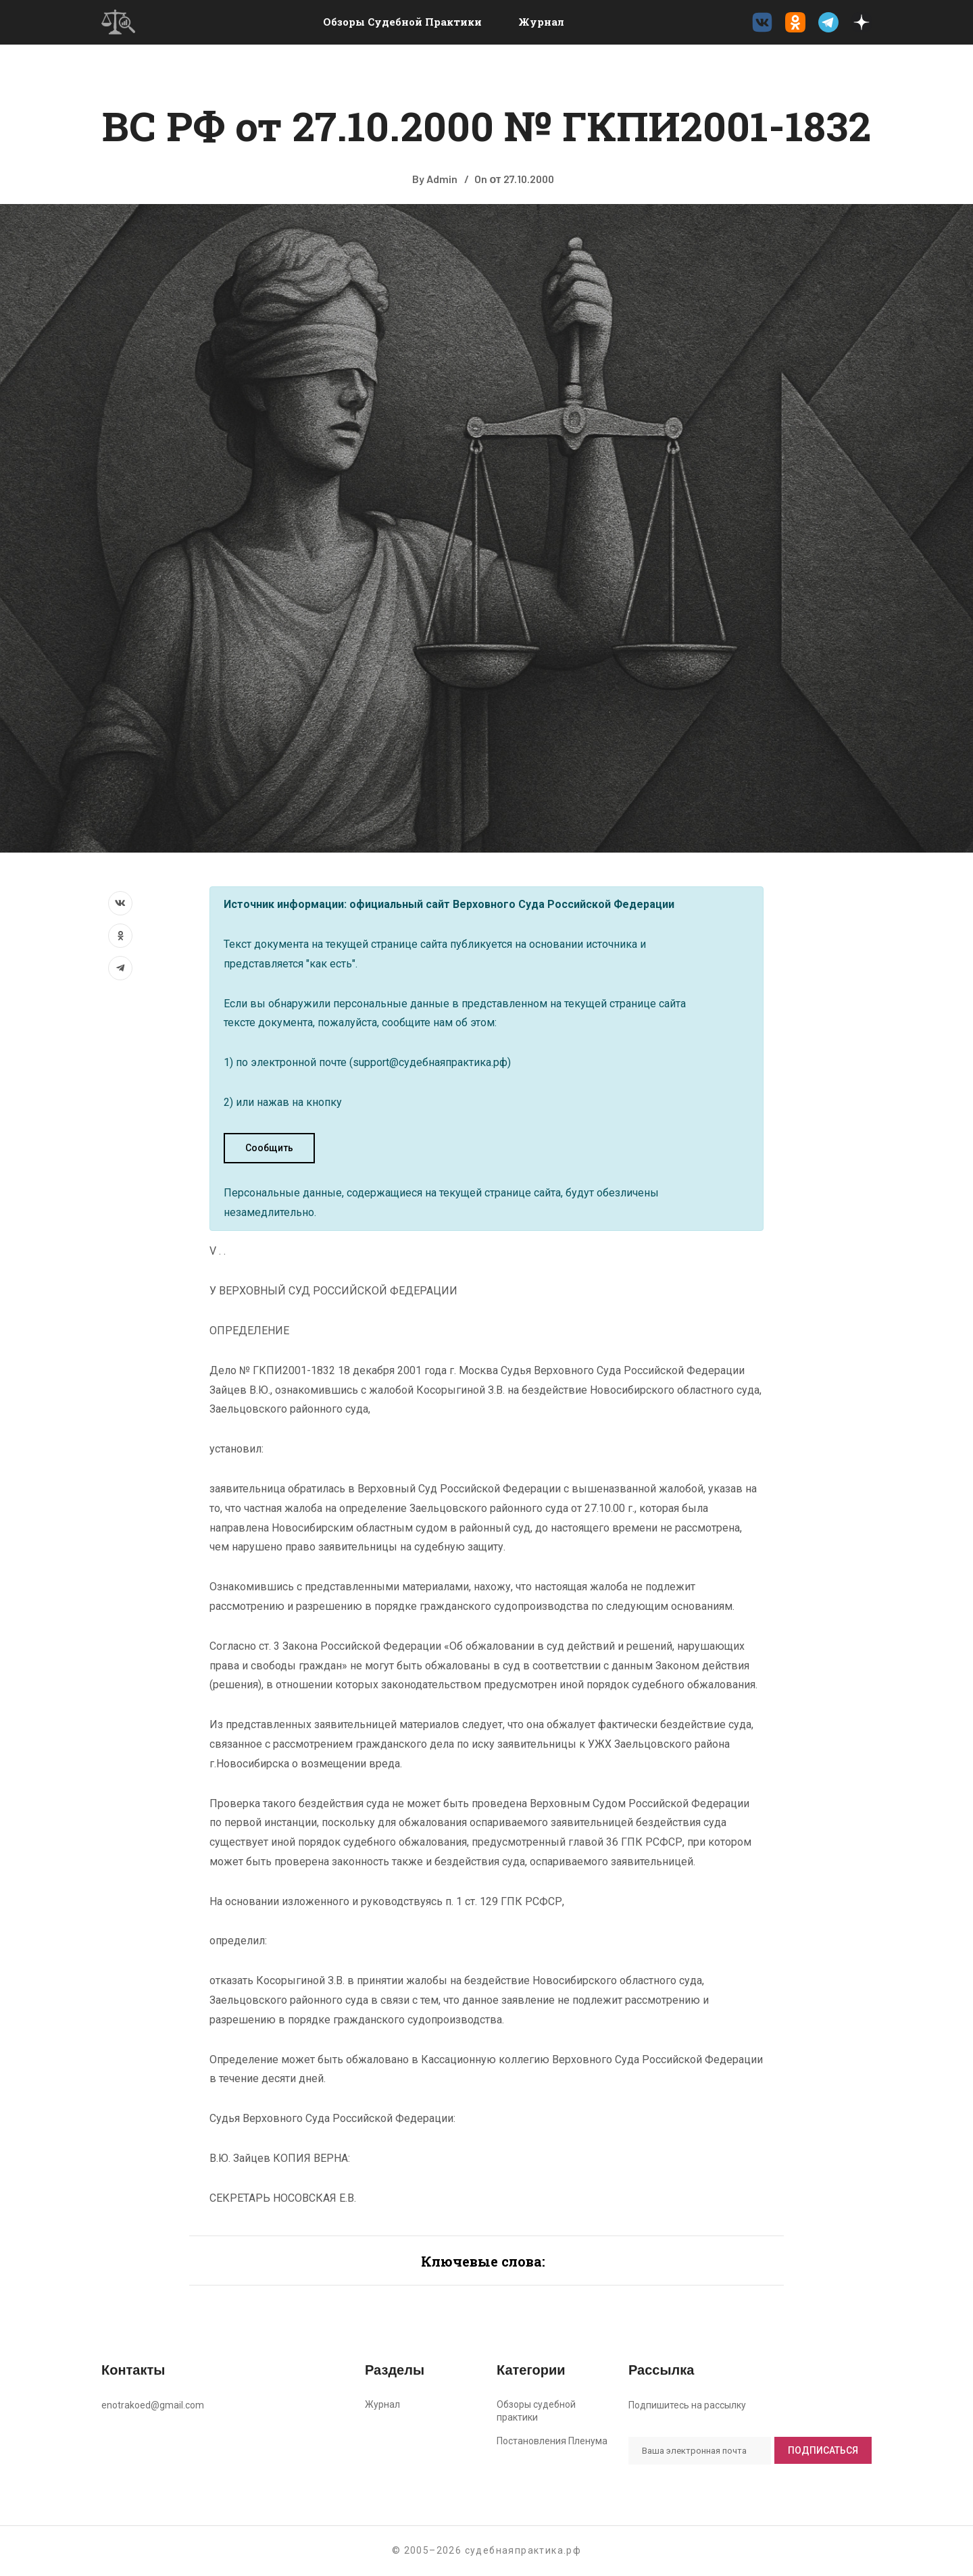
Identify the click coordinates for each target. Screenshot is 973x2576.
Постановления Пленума (552, 2440)
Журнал (541, 21)
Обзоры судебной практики (402, 21)
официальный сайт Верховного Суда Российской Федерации (511, 904)
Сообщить (269, 1147)
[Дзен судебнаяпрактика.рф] (861, 22)
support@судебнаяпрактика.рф (430, 1062)
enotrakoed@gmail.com (152, 2405)
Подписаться (823, 2450)
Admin (441, 178)
